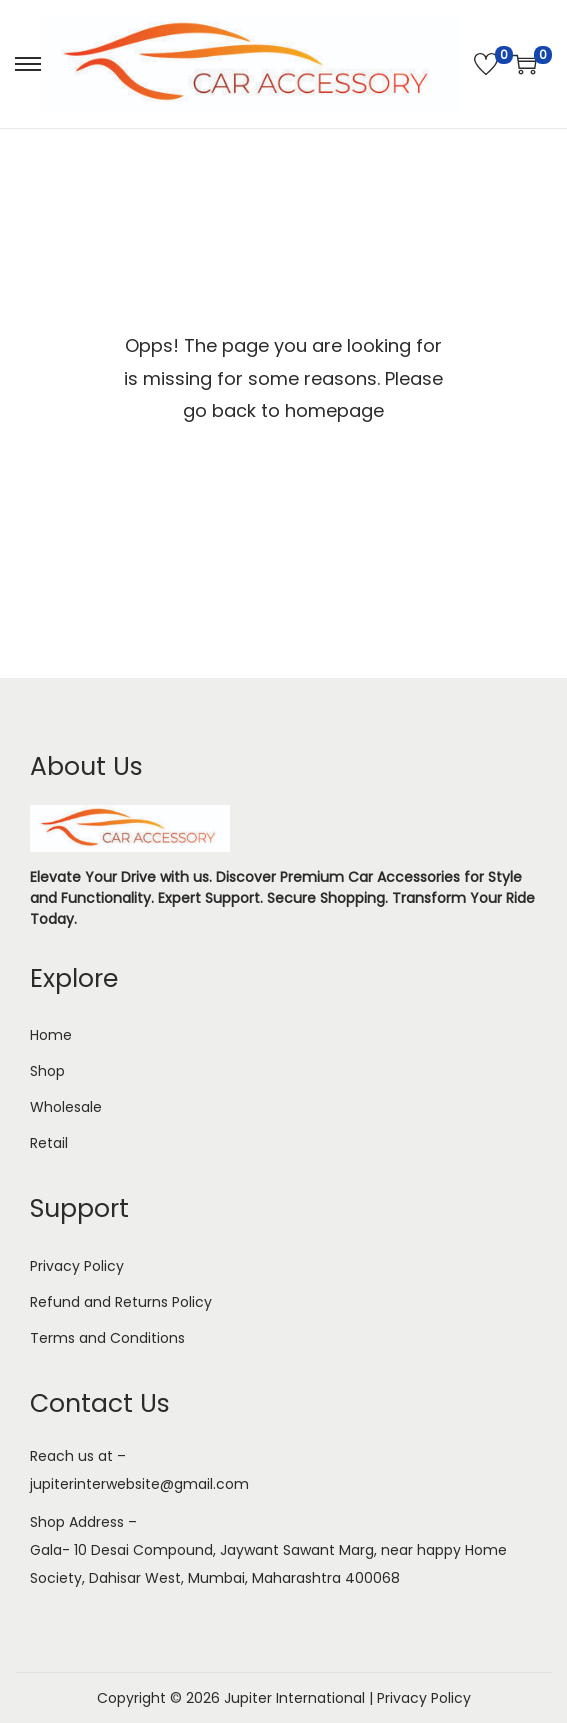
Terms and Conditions (107, 1338)
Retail (49, 1143)
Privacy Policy (77, 1266)
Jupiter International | (300, 1698)
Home (51, 1035)
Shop (47, 1071)
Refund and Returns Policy (121, 1302)
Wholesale (66, 1107)
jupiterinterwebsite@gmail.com (139, 1484)
